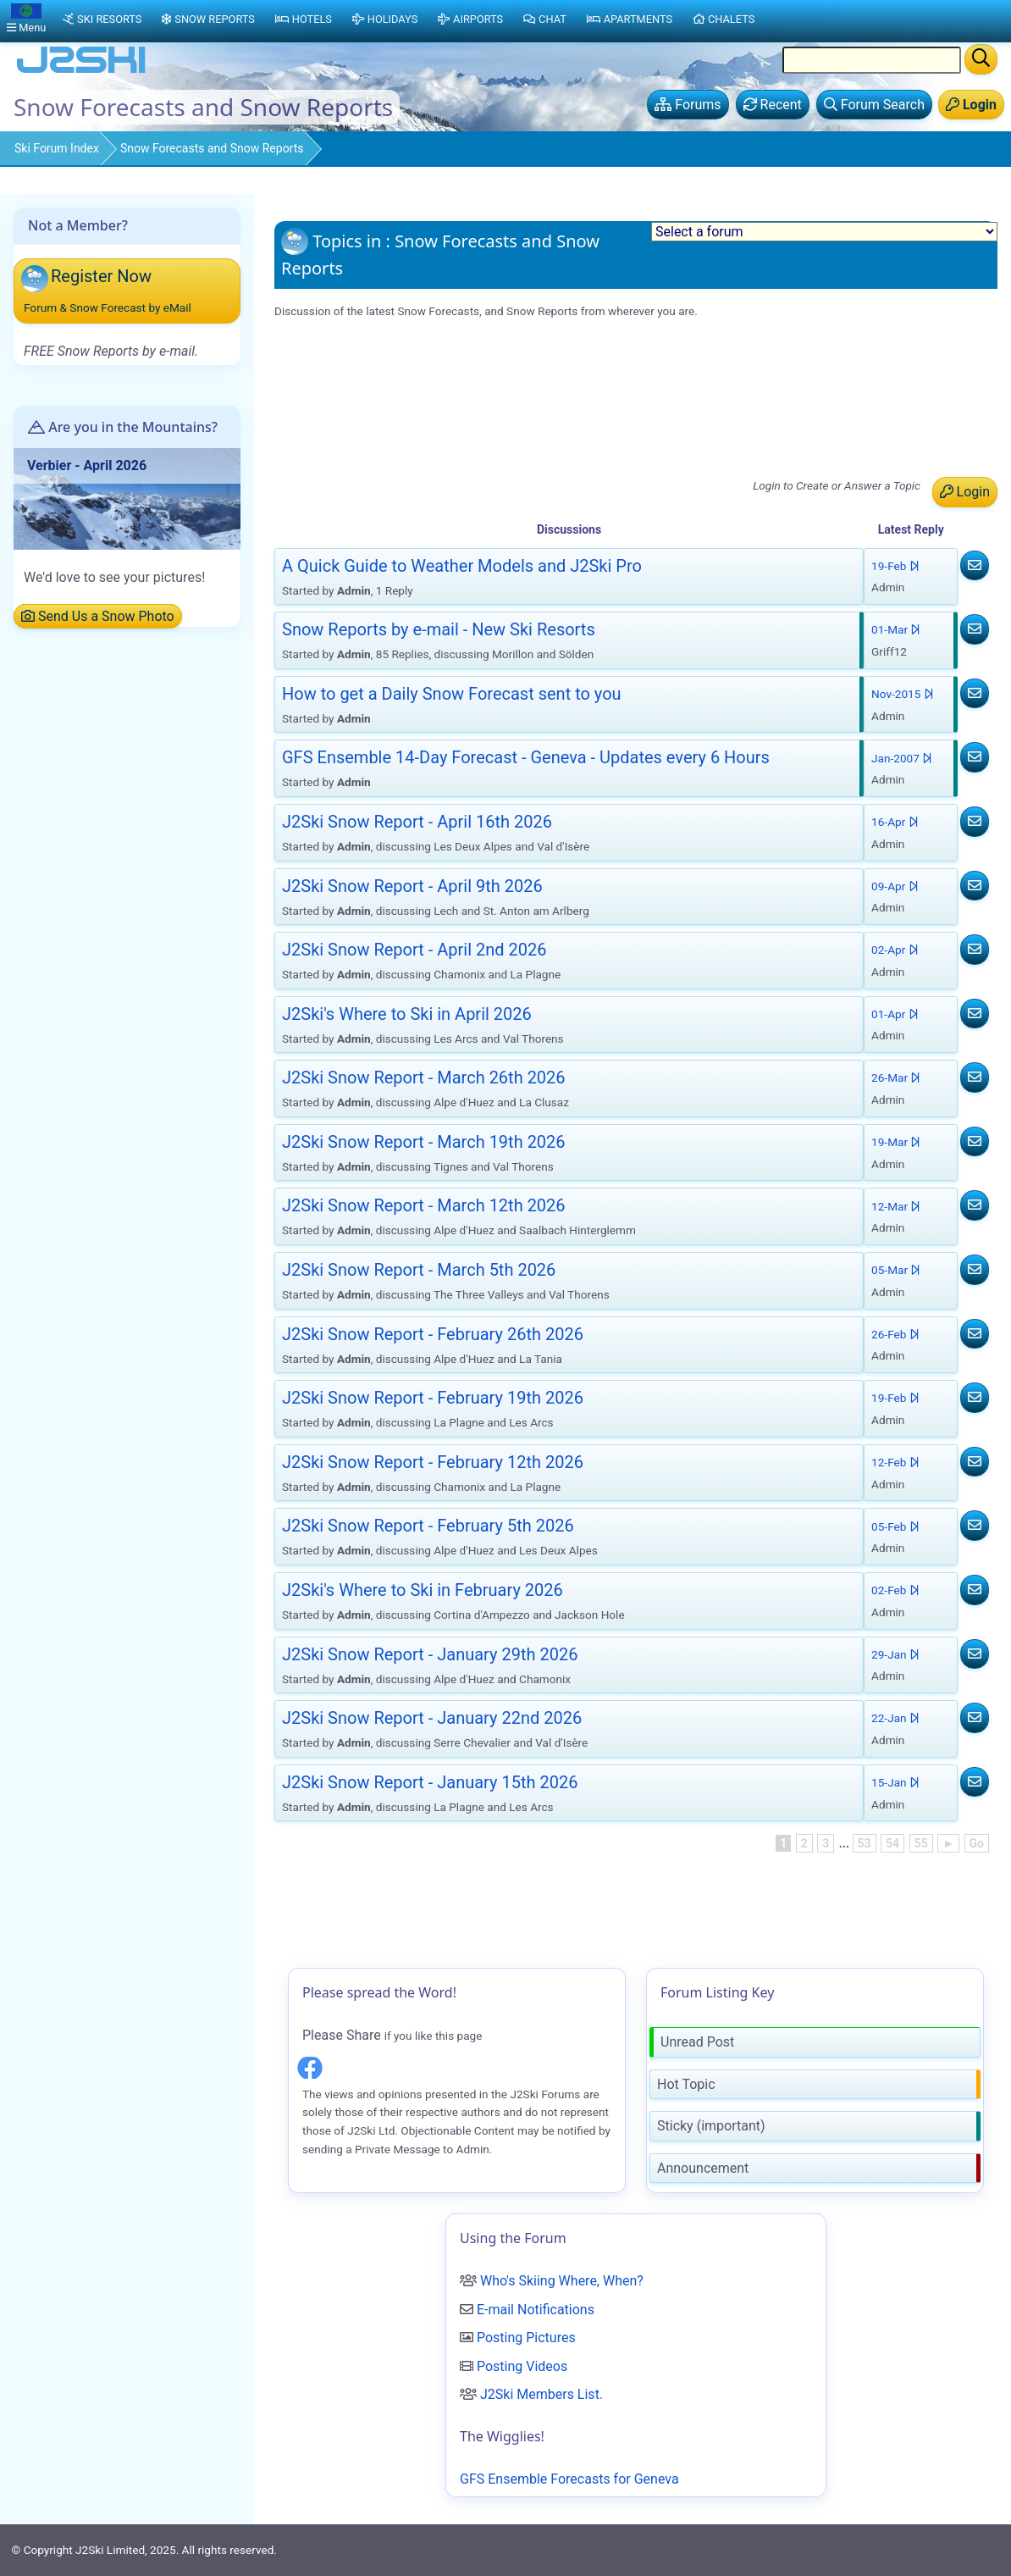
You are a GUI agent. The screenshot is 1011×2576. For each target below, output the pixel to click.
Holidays (384, 19)
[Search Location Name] (871, 60)
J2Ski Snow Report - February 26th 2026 (432, 1334)
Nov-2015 (902, 694)
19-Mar (895, 1142)
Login (965, 492)
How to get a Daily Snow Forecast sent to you (452, 694)
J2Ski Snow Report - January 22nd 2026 (432, 1718)
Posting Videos (522, 2366)
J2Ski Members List (539, 2394)
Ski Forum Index (56, 148)
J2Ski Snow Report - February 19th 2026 (432, 1398)
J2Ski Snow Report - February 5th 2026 (428, 1525)
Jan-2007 (901, 758)
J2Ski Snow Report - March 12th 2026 (424, 1205)
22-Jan (895, 1718)
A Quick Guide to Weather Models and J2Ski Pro (425, 345)
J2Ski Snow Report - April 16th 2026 (389, 410)
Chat (544, 19)
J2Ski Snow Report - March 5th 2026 (418, 1270)
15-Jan (895, 1782)
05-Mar (895, 1270)
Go (977, 1843)
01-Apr (895, 1014)
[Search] (980, 59)
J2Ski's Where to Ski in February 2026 (422, 1590)
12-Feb (895, 1462)
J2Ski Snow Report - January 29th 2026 (429, 1654)
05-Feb (895, 1526)
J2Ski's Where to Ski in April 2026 (381, 476)
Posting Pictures (526, 2337)
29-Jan (895, 1654)
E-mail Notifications (535, 2310)
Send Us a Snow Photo (97, 616)
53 (864, 1843)
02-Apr (895, 949)
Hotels (303, 19)
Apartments (629, 19)
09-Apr (895, 886)
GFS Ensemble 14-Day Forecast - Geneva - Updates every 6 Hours (476, 388)
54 (892, 1843)
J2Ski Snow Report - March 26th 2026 (424, 1077)
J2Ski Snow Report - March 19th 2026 (424, 1142)
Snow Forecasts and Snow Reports (212, 148)
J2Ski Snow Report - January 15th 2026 (429, 1782)
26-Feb (895, 1334)
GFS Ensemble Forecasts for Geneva (569, 2479)
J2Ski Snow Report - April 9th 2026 (385, 432)
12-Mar (895, 1206)
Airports (470, 19)
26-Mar (895, 1077)
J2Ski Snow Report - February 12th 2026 (432, 1462)
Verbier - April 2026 (86, 465)
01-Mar (895, 629)
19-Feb (895, 566)
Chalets (723, 19)
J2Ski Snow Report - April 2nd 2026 (387, 454)
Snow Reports (208, 19)
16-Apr (895, 821)
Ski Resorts (102, 19)
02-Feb (895, 1590)
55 (921, 1843)
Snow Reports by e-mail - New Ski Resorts (406, 367)
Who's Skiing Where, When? (562, 2281)
